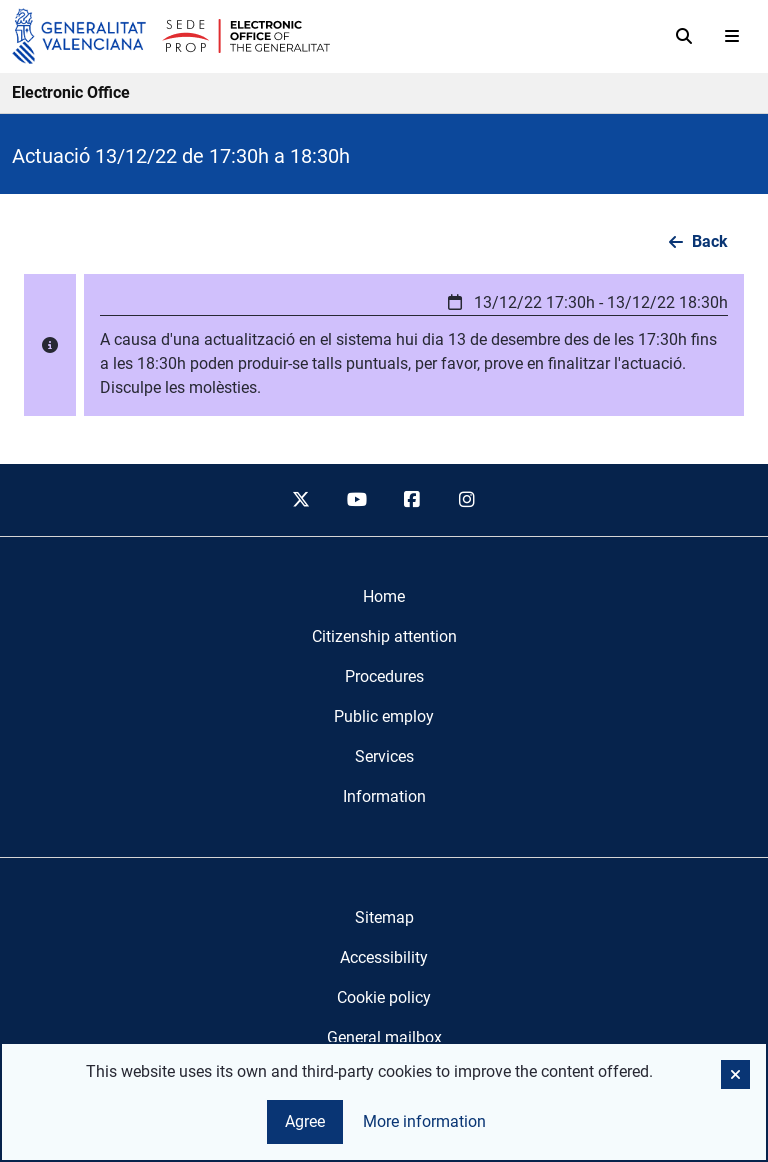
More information (424, 1121)
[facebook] (412, 500)
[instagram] (468, 500)
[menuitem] (384, 597)
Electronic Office (71, 92)
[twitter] (301, 500)
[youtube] (356, 500)
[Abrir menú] (732, 36)
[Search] (684, 36)
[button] (414, 345)
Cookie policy (384, 997)
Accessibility (384, 957)
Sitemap (384, 917)
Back (710, 241)
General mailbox (384, 1037)
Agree (305, 1121)
